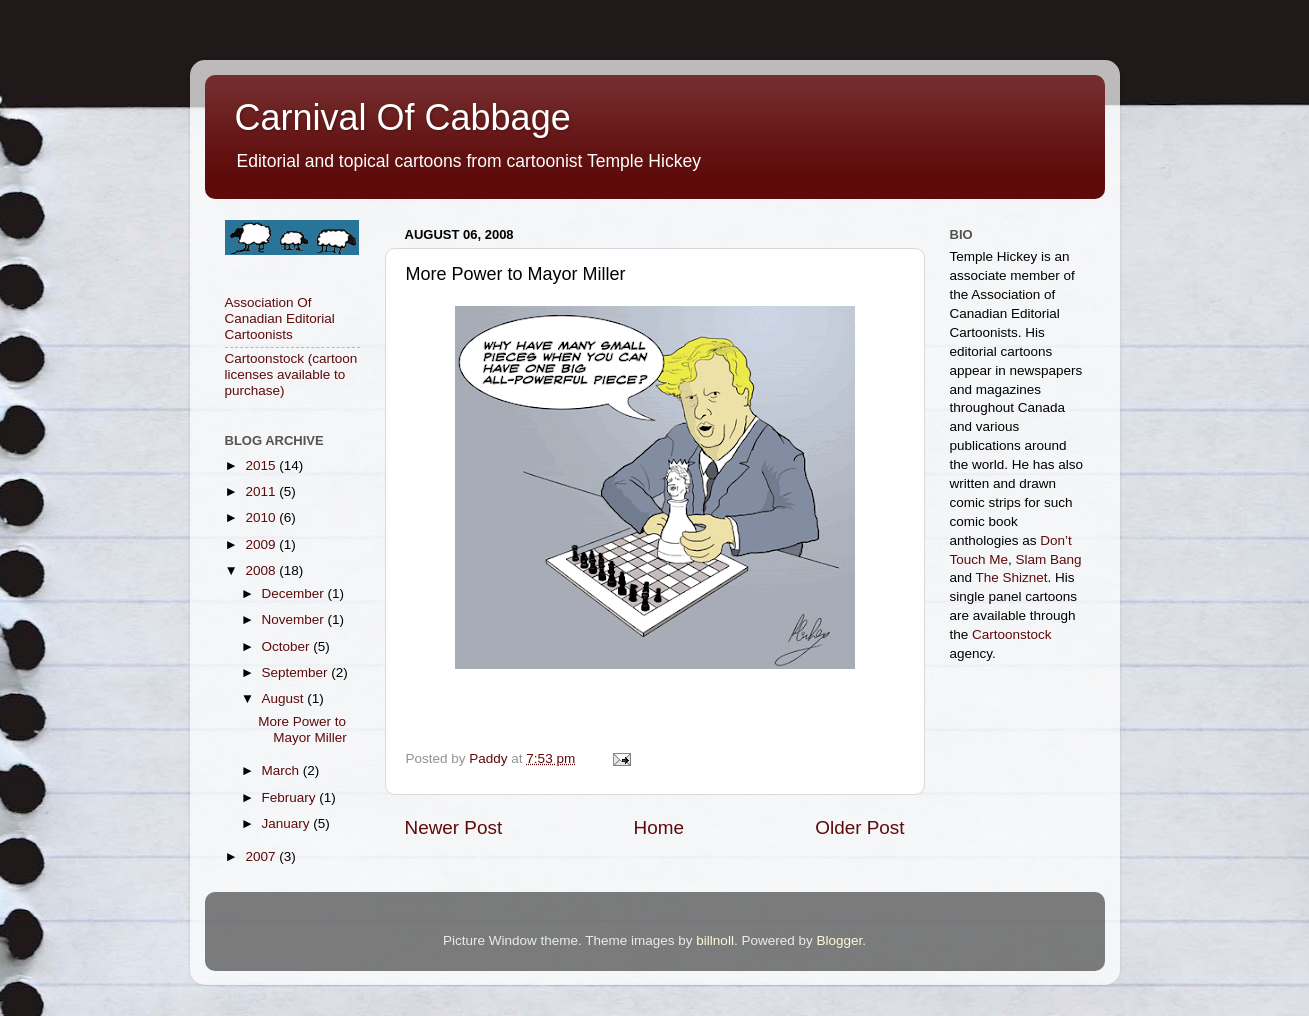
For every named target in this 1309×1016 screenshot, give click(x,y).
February (291, 797)
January (288, 823)
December (295, 593)
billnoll (715, 940)
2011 (262, 491)
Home (659, 827)
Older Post (859, 827)
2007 (262, 856)
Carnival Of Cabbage (403, 117)
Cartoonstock (1012, 634)
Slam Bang (1049, 559)
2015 (262, 465)
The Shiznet (1012, 577)
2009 (262, 544)
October (288, 646)
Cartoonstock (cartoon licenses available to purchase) (291, 374)
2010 (262, 517)
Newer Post (454, 827)
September (297, 672)
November (295, 619)
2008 (262, 570)
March (282, 770)
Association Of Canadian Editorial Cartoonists (280, 318)
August (285, 698)
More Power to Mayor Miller (302, 729)
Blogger (839, 940)
